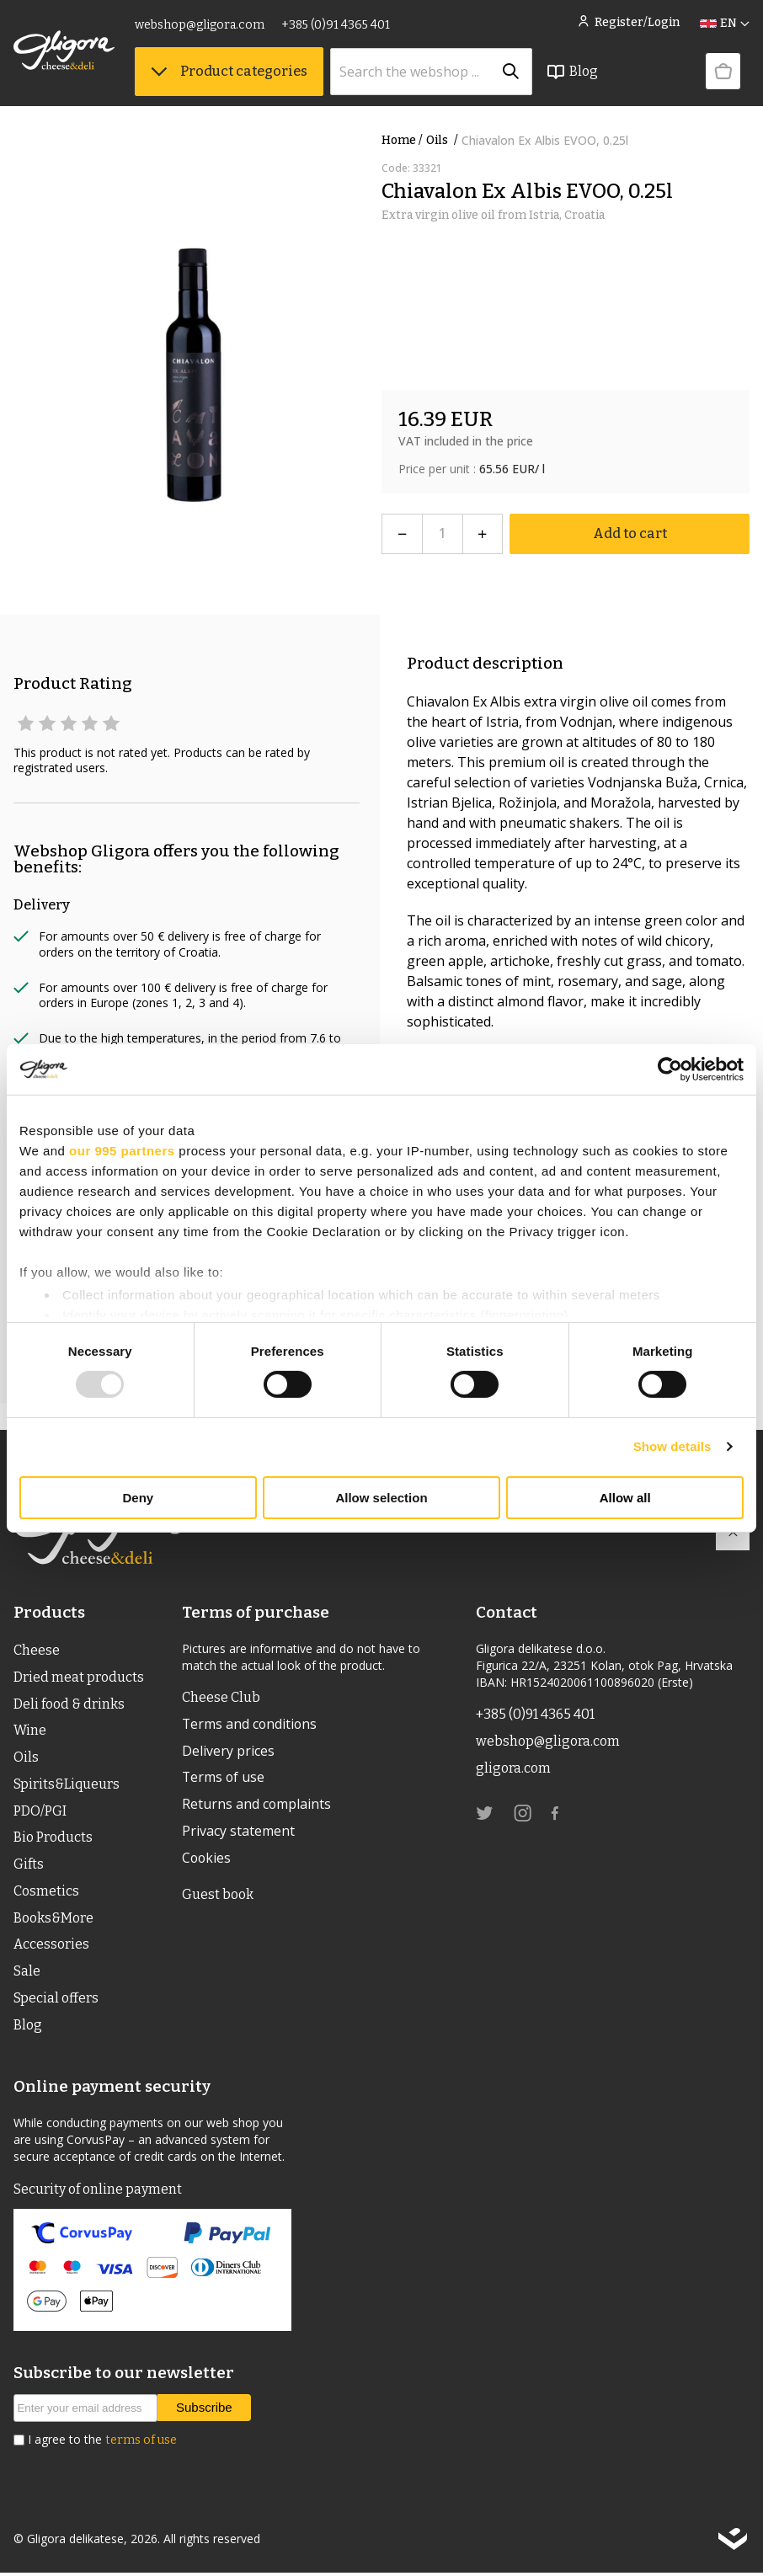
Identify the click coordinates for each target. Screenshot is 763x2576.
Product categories (229, 71)
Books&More (53, 1920)
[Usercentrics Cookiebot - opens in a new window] (670, 1068)
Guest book (217, 1896)
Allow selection (381, 1498)
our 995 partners (122, 1150)
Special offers (56, 2000)
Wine (29, 1731)
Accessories (51, 1947)
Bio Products (53, 1839)
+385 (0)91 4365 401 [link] (335, 25)
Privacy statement (238, 1832)
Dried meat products (78, 1677)
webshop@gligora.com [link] (199, 25)
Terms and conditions (250, 1724)
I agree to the (102, 2443)
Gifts (28, 1866)
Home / (402, 140)
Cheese (36, 1650)
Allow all (625, 1498)
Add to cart (630, 533)
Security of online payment (97, 2192)
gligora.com (513, 1768)
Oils (444, 140)
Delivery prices (228, 1751)
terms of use (141, 2443)
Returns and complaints (257, 1805)
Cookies (207, 1859)
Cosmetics (46, 1893)
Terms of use (224, 1778)
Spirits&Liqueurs (66, 1785)
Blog (572, 71)
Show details (672, 1446)
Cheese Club (221, 1697)
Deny (137, 1498)
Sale (26, 1973)
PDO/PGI (40, 1812)
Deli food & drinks (69, 1704)
